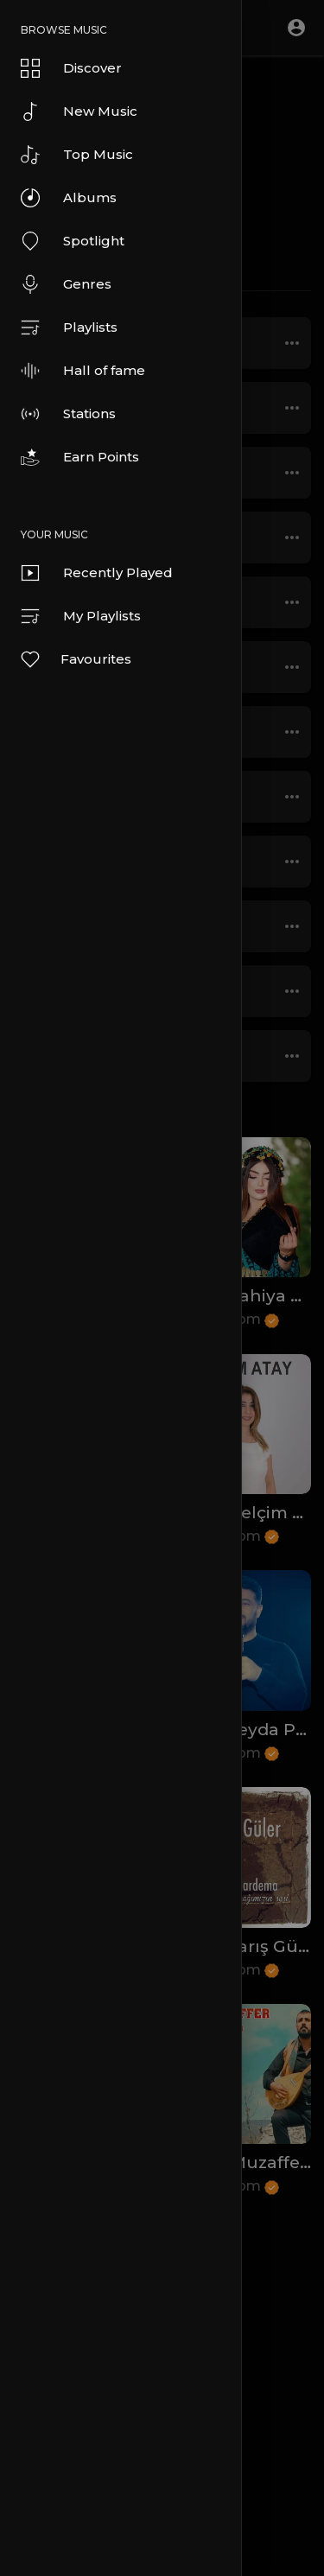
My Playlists (81, 616)
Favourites (75, 659)
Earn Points (80, 457)
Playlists (69, 327)
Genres (66, 284)
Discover (71, 68)
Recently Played (97, 572)
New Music (79, 111)
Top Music (77, 154)
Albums (69, 197)
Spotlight (72, 241)
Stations (68, 413)
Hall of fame (83, 370)
